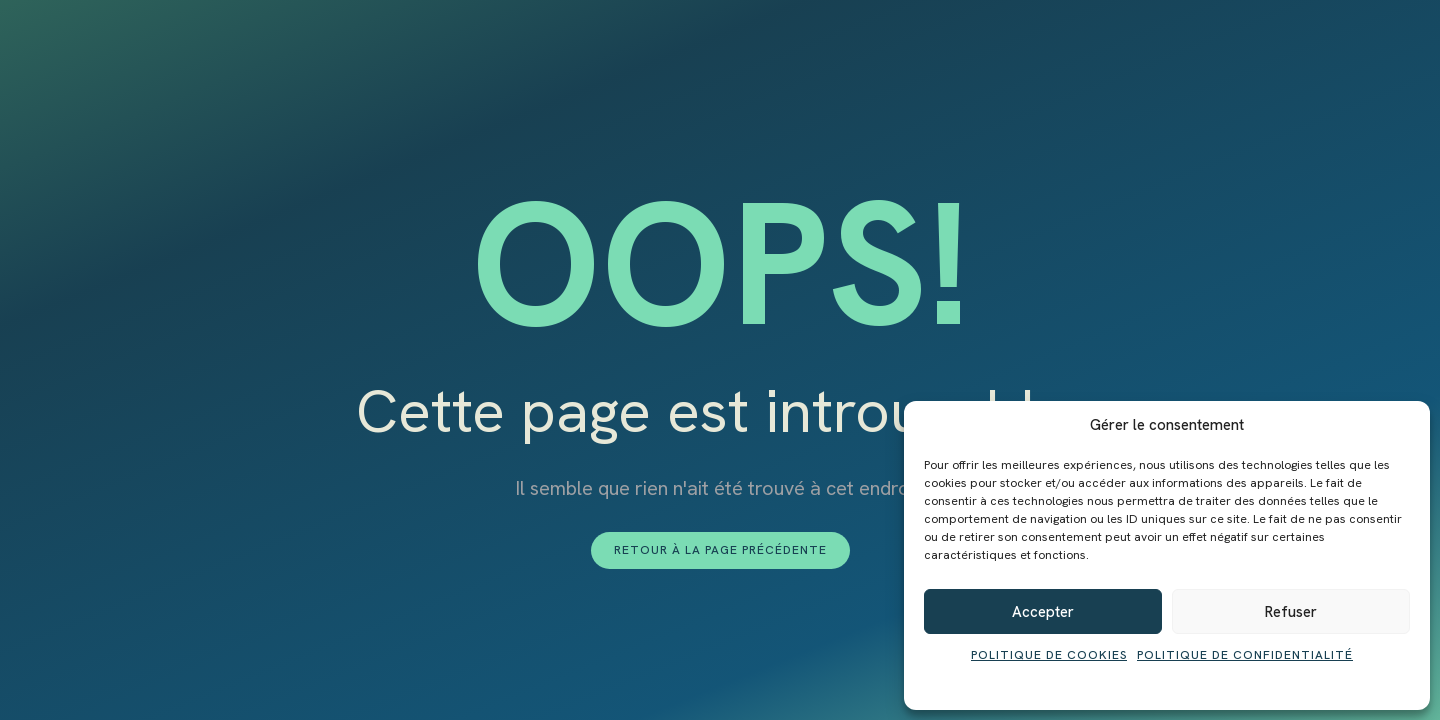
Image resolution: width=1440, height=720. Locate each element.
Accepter (1043, 612)
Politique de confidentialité (1245, 655)
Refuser (1291, 612)
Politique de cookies (1049, 655)
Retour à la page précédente (720, 550)
